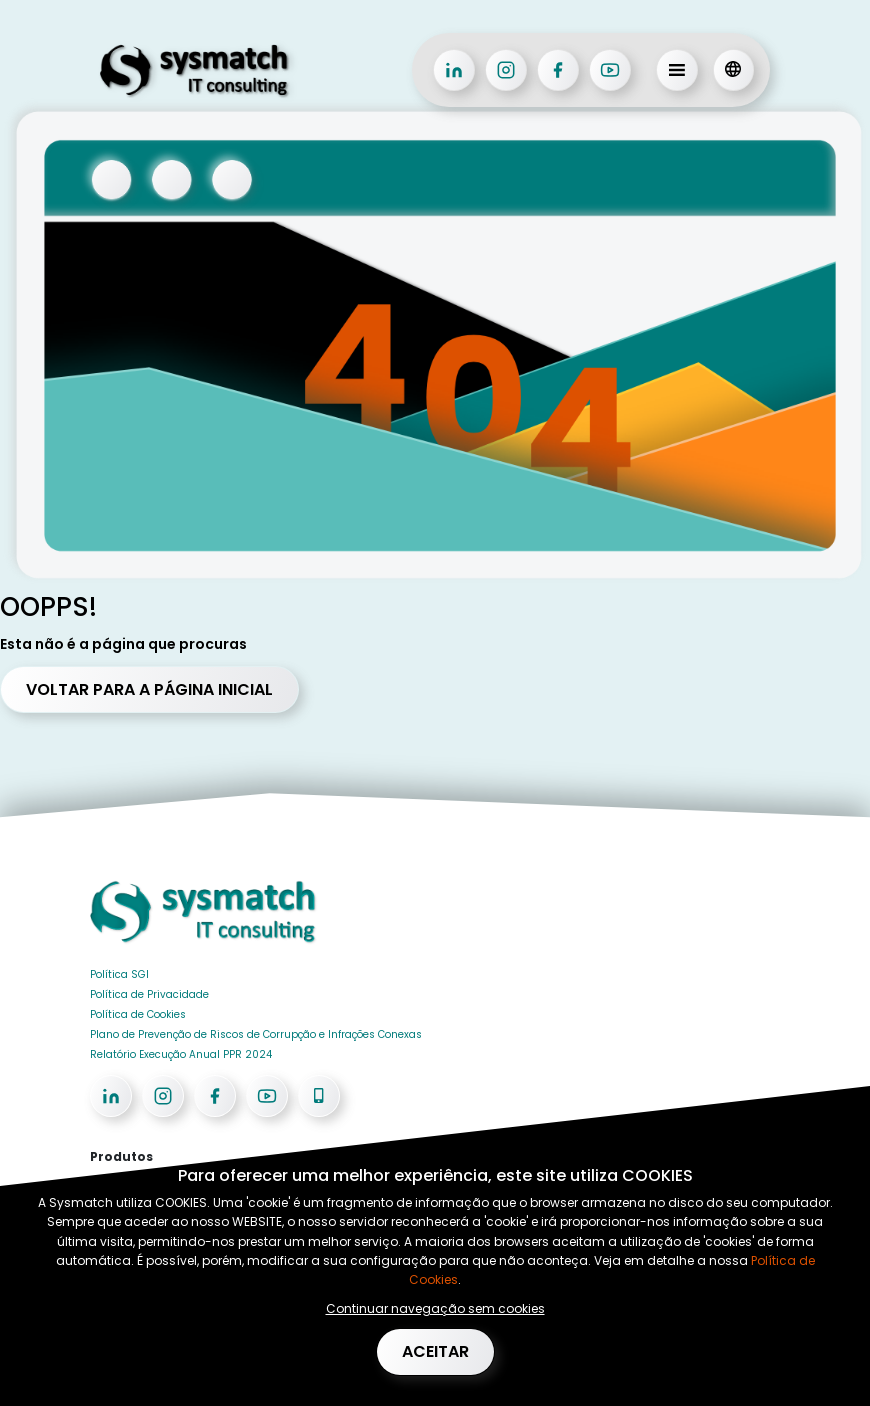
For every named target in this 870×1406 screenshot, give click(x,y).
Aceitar (435, 1351)
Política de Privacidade (149, 994)
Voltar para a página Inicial (149, 689)
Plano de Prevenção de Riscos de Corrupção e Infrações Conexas (256, 1034)
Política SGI (119, 974)
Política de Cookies (138, 1014)
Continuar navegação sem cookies (435, 1308)
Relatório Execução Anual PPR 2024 (181, 1054)
